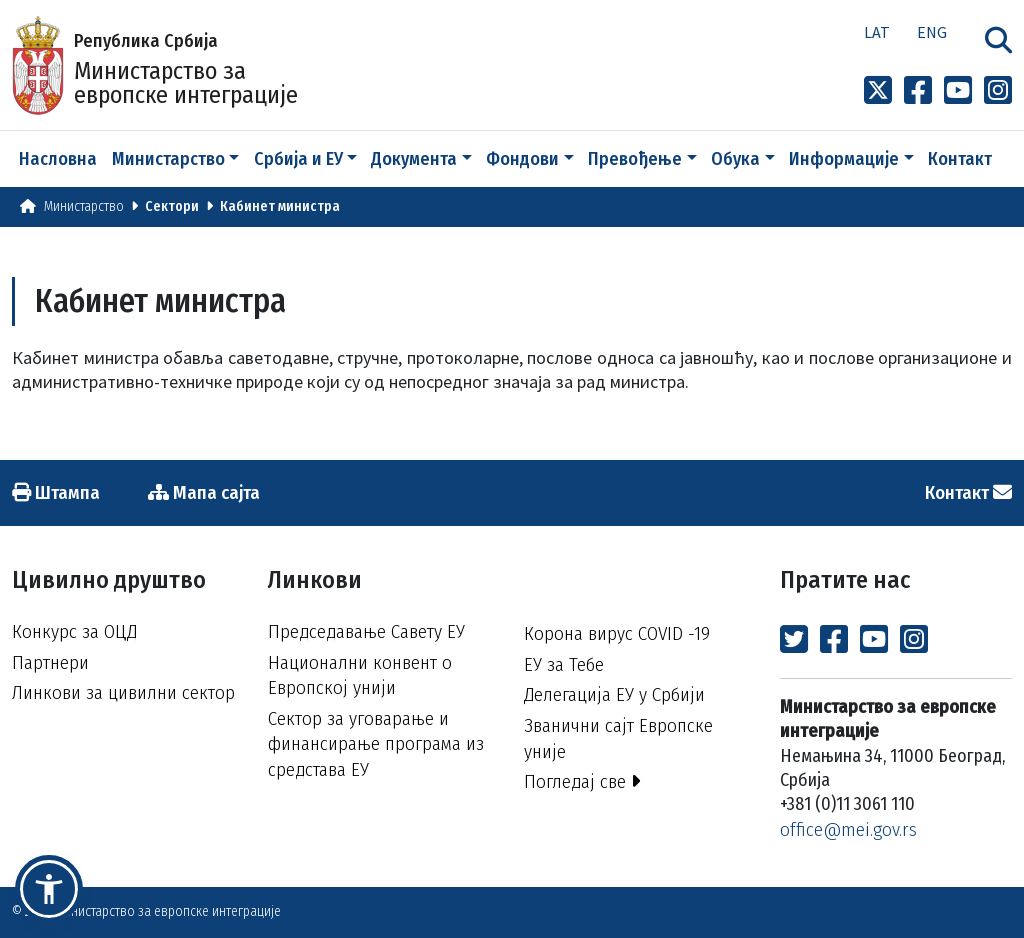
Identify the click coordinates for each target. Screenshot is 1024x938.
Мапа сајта (204, 492)
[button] (49, 889)
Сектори (172, 206)
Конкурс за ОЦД (74, 631)
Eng (932, 32)
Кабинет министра (280, 206)
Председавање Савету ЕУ (366, 631)
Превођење (635, 159)
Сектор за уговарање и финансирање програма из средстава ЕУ (376, 744)
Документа (414, 159)
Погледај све (582, 781)
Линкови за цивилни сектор (123, 692)
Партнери (50, 662)
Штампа (56, 492)
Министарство (168, 159)
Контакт (960, 159)
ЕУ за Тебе (564, 664)
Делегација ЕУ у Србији (614, 694)
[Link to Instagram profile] (998, 91)
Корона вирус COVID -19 (617, 633)
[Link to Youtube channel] (958, 91)
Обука (735, 159)
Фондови (522, 159)
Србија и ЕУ (298, 159)
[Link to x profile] (878, 91)
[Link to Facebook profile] (918, 91)
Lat (877, 32)
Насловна (58, 159)
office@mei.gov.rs (848, 829)
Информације (844, 159)
